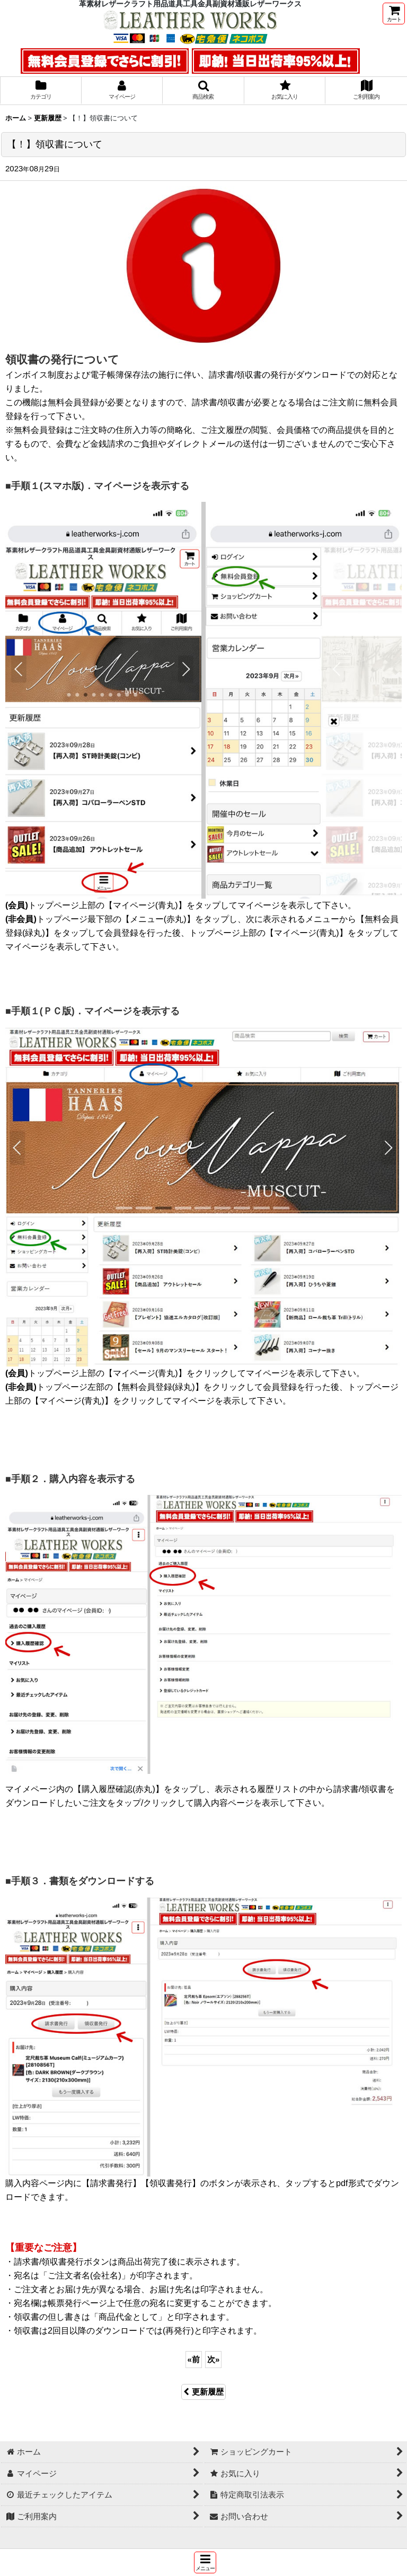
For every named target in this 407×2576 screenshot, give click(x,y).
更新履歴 (203, 2391)
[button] (205, 2562)
